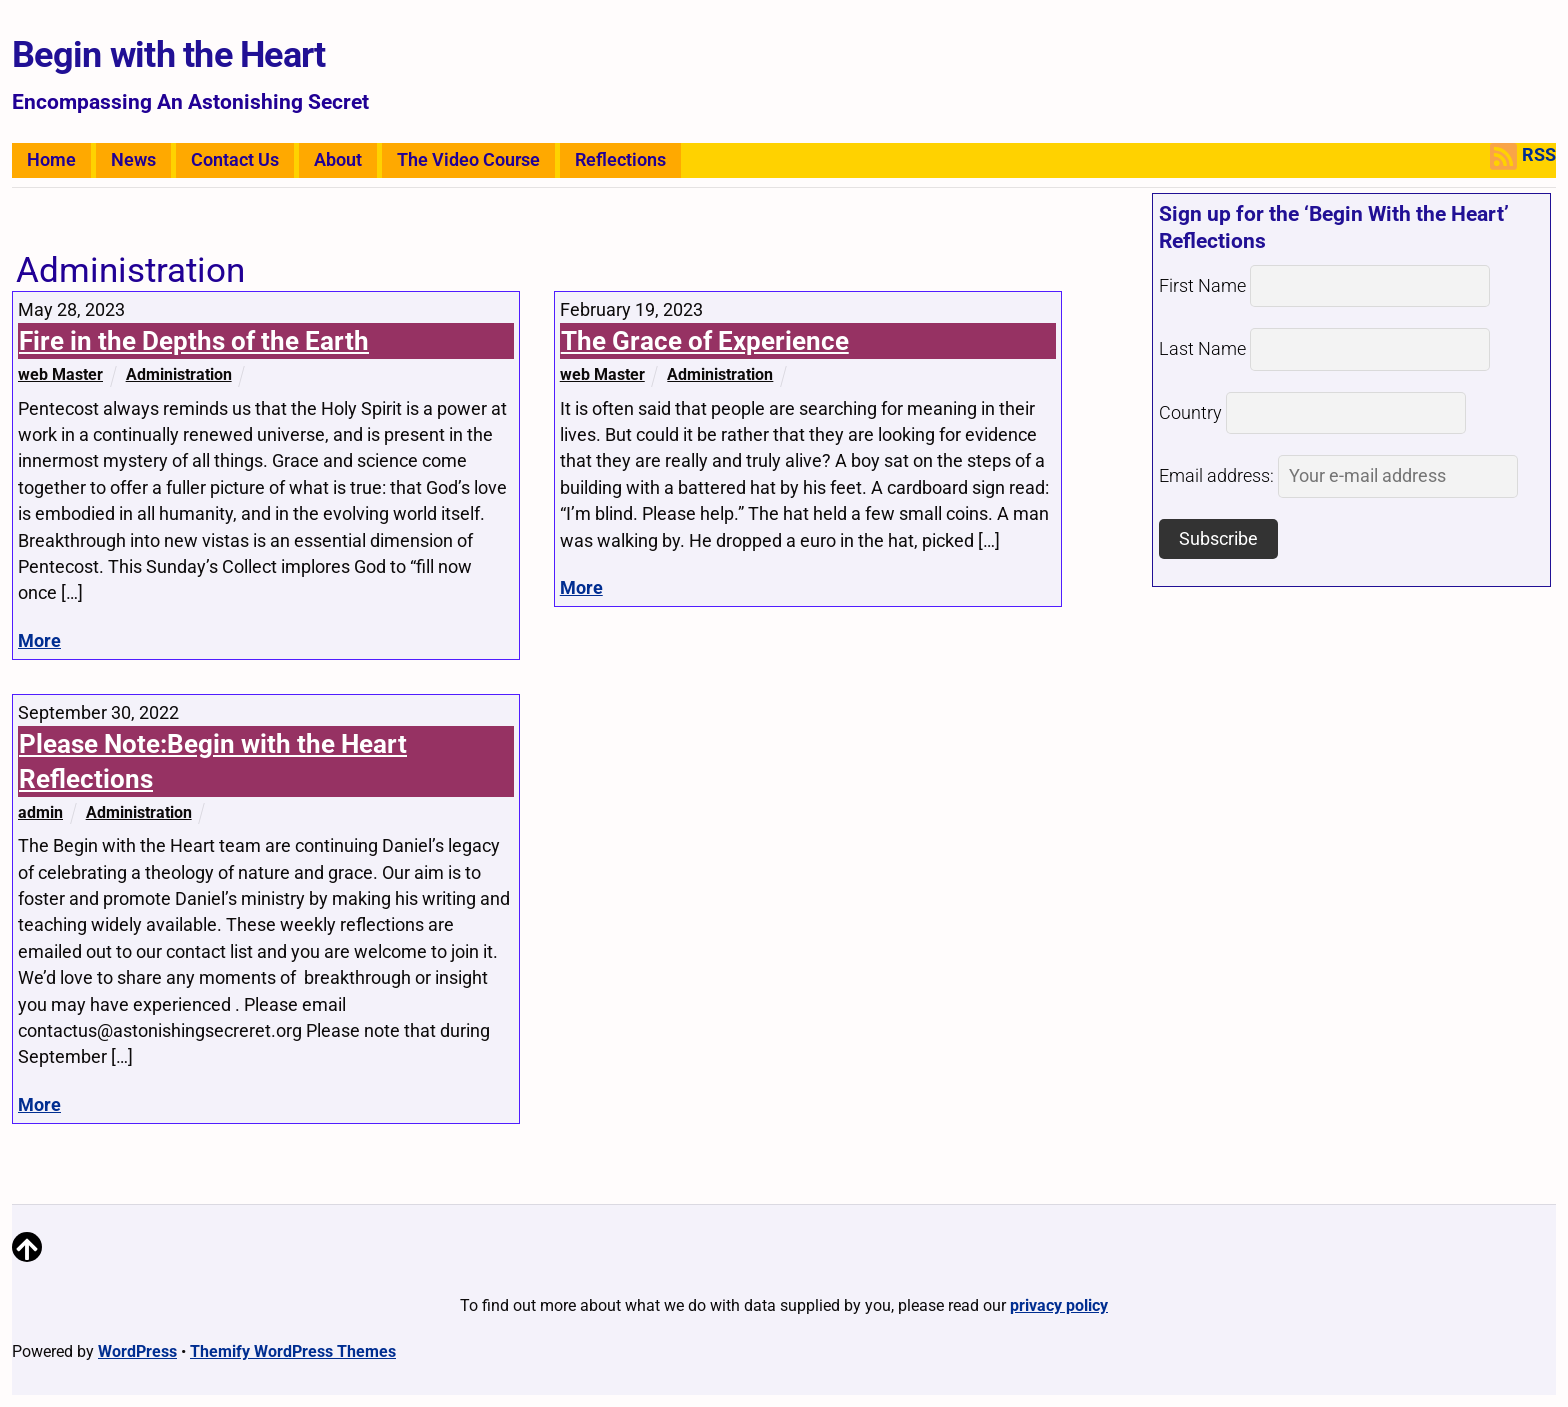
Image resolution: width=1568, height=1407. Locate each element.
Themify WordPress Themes (293, 1351)
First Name (1202, 286)
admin (40, 812)
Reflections (620, 160)
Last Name (1202, 349)
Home (51, 160)
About (338, 160)
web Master (60, 374)
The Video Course (468, 160)
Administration (179, 374)
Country (1190, 413)
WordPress (137, 1351)
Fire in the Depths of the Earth (194, 341)
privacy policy (1059, 1305)
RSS (1523, 156)
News (133, 160)
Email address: (1338, 476)
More (39, 641)
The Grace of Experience (705, 341)
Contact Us (235, 160)
